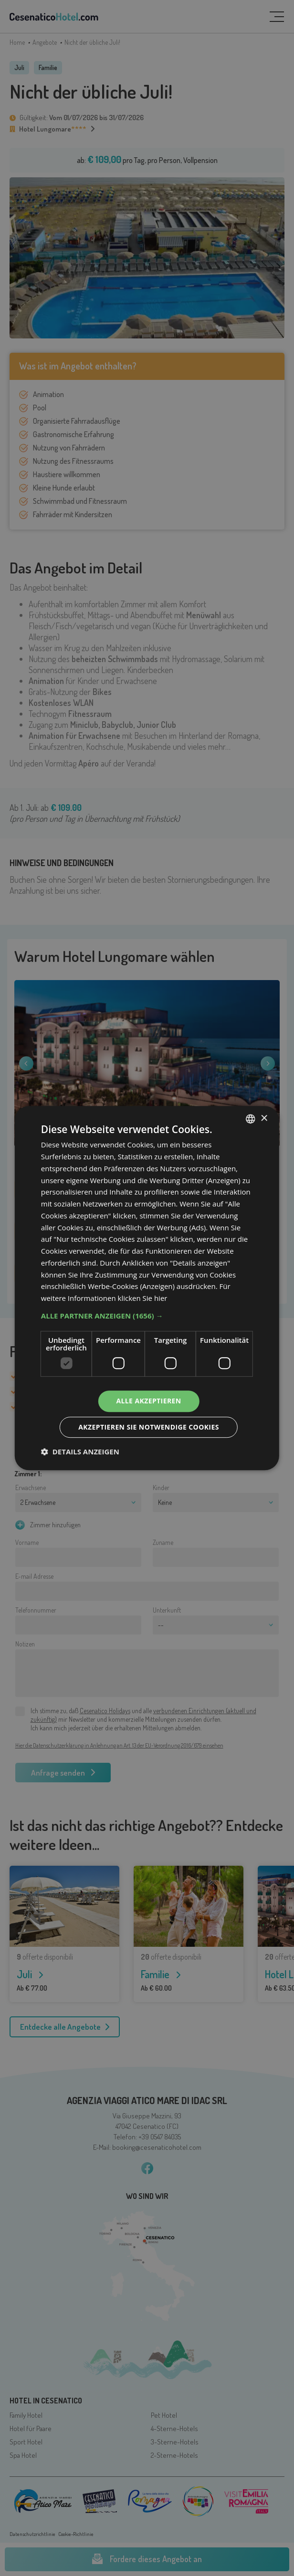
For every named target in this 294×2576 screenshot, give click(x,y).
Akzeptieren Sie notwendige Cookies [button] (148, 1426)
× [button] (263, 1118)
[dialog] (147, 1288)
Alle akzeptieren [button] (148, 1400)
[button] (147, 1315)
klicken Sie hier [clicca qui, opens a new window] (143, 1298)
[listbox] (250, 1119)
